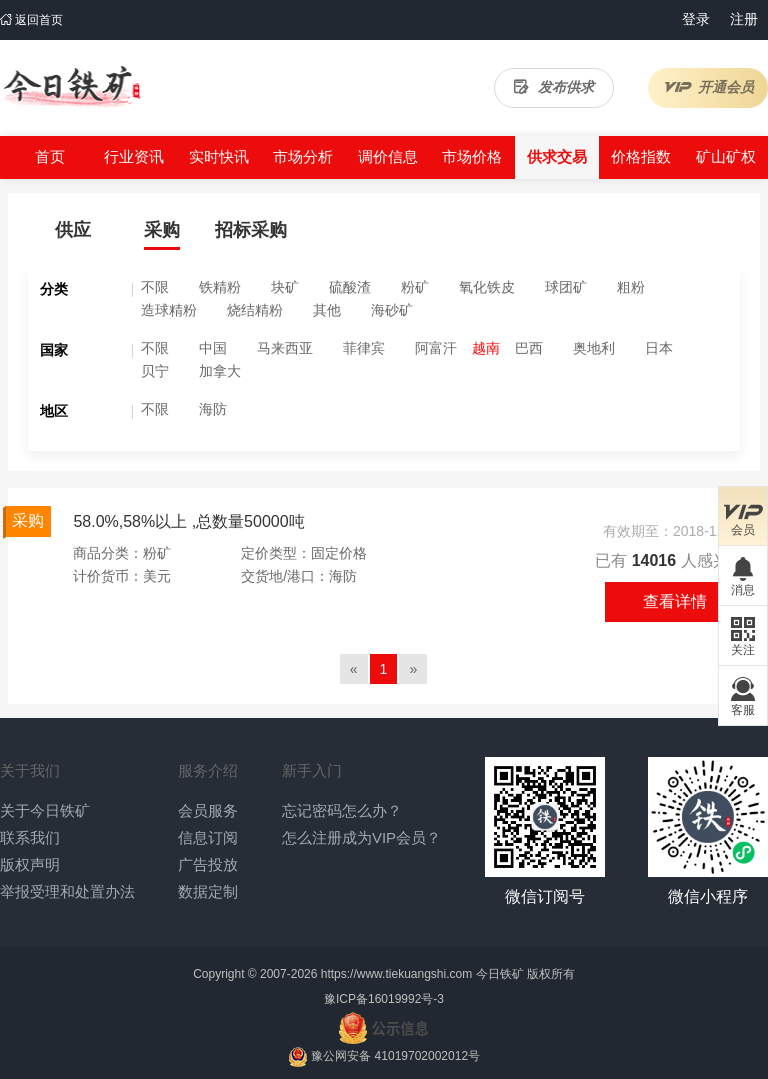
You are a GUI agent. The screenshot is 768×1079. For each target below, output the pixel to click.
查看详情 (675, 601)
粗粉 (631, 287)
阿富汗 (436, 348)
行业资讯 (134, 156)
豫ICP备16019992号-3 (384, 999)
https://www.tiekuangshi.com (396, 974)
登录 (696, 19)
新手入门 (312, 770)
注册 (744, 19)
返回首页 (31, 20)
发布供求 (554, 87)
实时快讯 (219, 156)
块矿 (285, 287)
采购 (162, 230)
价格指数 (641, 156)
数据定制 (208, 891)
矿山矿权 (726, 156)
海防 (213, 409)
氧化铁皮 (487, 287)
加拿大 (220, 371)
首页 (50, 156)
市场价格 (472, 156)
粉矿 (415, 287)
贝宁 (155, 371)
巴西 (529, 348)
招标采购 (251, 230)
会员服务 (208, 810)
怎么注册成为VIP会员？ (361, 837)
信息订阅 (208, 837)
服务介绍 (208, 770)
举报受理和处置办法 (67, 891)
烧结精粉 (255, 310)
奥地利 (594, 348)
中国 (213, 348)
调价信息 (388, 156)
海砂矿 (392, 310)
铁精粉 (220, 287)
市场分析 (303, 156)
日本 (659, 348)
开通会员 (708, 87)
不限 (155, 287)
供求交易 (557, 156)
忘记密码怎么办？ (342, 810)
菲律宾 (364, 348)
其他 (327, 310)
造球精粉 (169, 310)
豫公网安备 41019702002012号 (395, 1056)
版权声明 (30, 864)
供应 (73, 230)
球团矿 (566, 287)
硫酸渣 (350, 287)
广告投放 (208, 864)
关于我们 (30, 770)
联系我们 (30, 837)
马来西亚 (285, 348)
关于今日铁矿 (45, 810)
